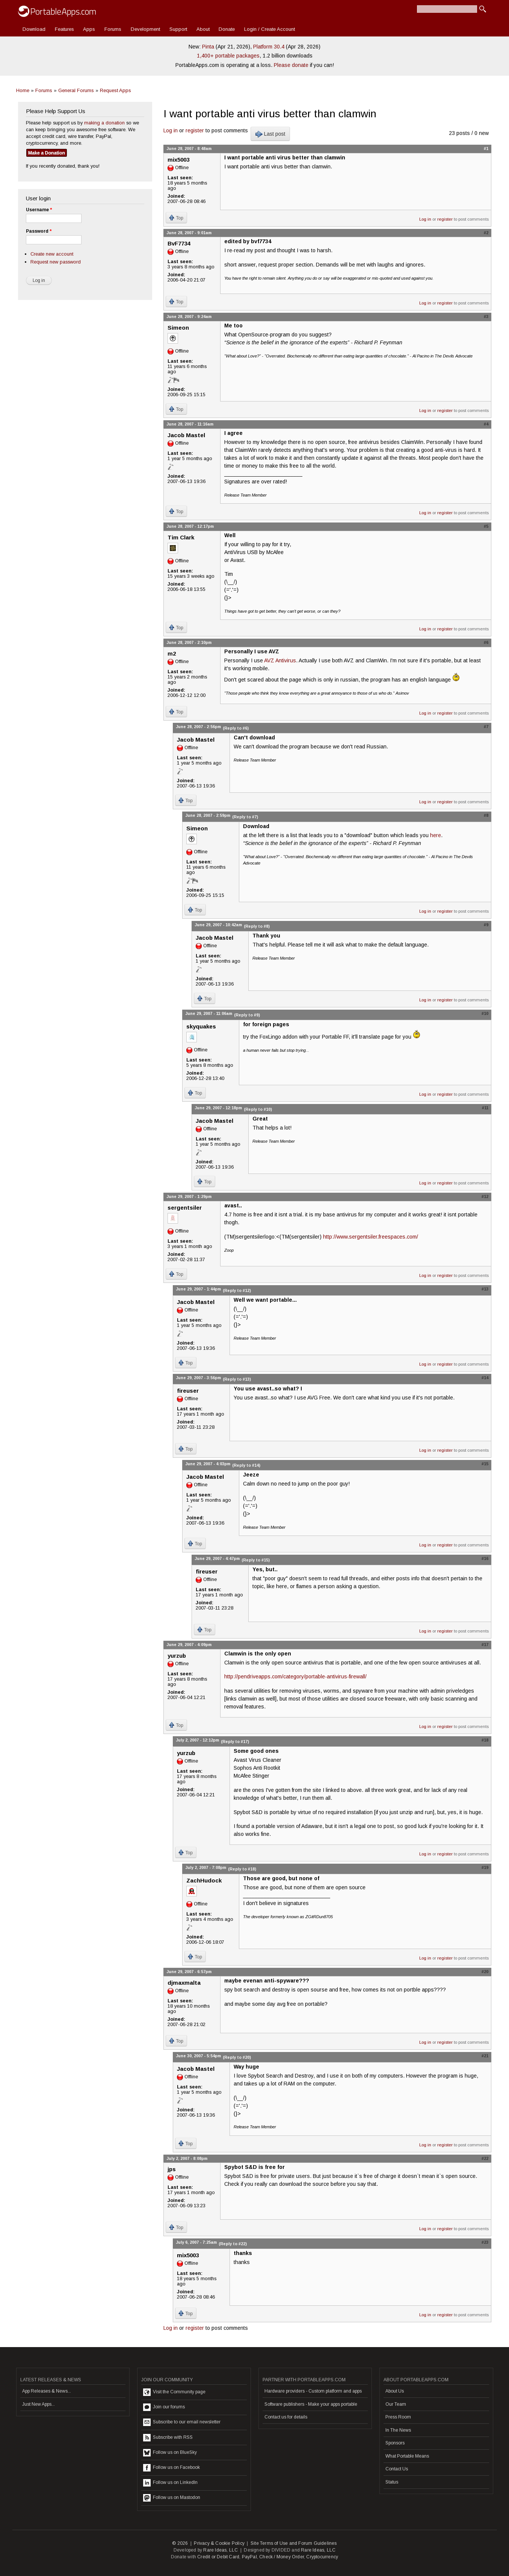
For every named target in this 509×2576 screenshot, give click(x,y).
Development (145, 29)
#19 (485, 1867)
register (195, 130)
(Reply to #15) (256, 1560)
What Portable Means (407, 2456)
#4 (486, 424)
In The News (398, 2430)
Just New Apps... (38, 2404)
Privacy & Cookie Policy (219, 2543)
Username (39, 209)
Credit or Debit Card (218, 2556)
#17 (485, 1644)
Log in (170, 130)
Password (38, 231)
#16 (485, 1558)
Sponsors (395, 2443)
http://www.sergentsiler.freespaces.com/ (370, 1237)
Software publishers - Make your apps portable (310, 2404)
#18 (485, 1740)
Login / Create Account (269, 29)
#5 (486, 526)
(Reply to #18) (242, 1869)
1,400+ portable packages (228, 56)
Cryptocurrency (322, 2556)
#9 (486, 924)
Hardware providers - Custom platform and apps (313, 2391)
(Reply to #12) (237, 1290)
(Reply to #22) (233, 2243)
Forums (112, 29)
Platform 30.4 (268, 47)
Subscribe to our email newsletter (182, 2422)
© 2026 (180, 2543)
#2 (486, 232)
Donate (227, 29)
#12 (485, 1196)
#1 (486, 148)
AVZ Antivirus (280, 660)
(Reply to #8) (257, 926)
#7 (486, 726)
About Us (394, 2391)
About (203, 29)
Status (391, 2482)
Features (64, 29)
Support (178, 29)
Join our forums (164, 2407)
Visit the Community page (174, 2392)
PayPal (249, 2556)
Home (22, 90)
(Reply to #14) (246, 1465)
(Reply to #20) (237, 2057)
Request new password (55, 262)
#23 (485, 2242)
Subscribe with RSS (168, 2437)
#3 (486, 316)
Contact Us (396, 2469)
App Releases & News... (46, 2391)
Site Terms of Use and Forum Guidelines (294, 2543)
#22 (485, 2158)
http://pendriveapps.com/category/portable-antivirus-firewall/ (295, 1676)
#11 (485, 1108)
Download (34, 29)
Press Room (398, 2417)
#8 (486, 815)
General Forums (76, 90)
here (435, 835)
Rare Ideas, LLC (220, 2550)
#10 (485, 1013)
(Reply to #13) (237, 1379)
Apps (89, 29)
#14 (485, 1377)
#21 (485, 2056)
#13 (485, 1289)
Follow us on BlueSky (170, 2452)
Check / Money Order (281, 2556)
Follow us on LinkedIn (170, 2483)
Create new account (51, 254)
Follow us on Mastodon (171, 2498)
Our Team (395, 2404)
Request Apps (115, 90)
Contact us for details (285, 2417)
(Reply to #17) (235, 1741)
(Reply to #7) (245, 817)
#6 (486, 642)
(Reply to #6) (236, 728)
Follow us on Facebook (171, 2468)
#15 (485, 1463)
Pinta (208, 47)
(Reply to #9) (247, 1015)
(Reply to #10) (258, 1109)
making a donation (104, 123)
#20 (485, 1971)
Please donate (291, 65)
